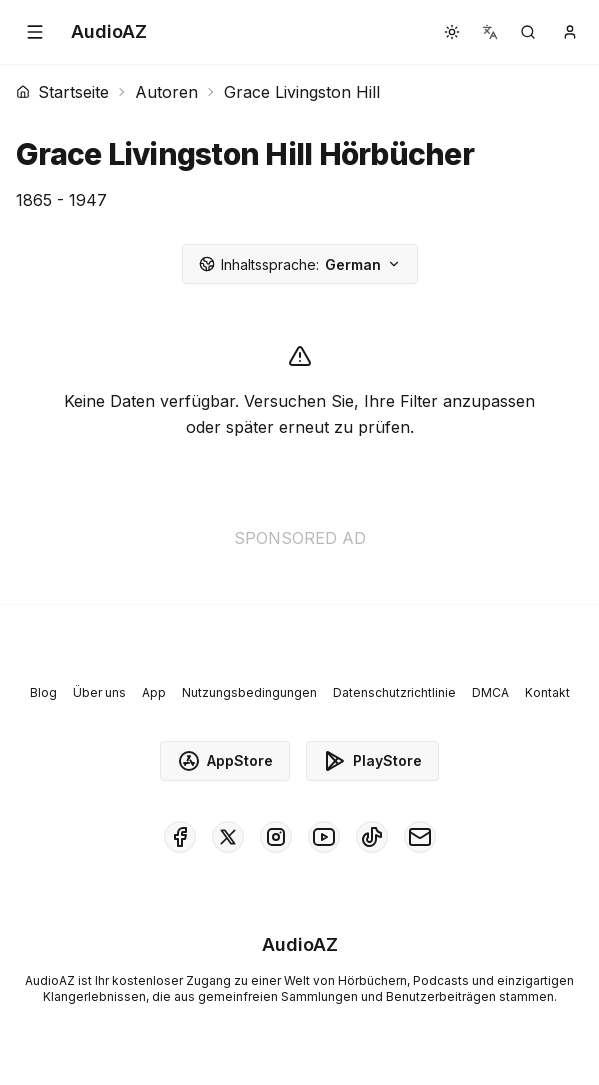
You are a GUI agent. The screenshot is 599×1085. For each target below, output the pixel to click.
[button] (35, 32)
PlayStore (372, 761)
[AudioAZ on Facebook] (180, 837)
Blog (43, 692)
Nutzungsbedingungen (249, 692)
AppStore (225, 761)
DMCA (490, 692)
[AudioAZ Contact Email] (420, 837)
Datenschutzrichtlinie (394, 692)
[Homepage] (109, 32)
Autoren (166, 92)
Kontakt (547, 692)
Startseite (62, 92)
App (154, 692)
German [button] (300, 264)
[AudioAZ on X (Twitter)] (228, 837)
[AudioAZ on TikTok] (372, 837)
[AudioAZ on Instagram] (276, 837)
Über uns (99, 692)
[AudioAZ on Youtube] (324, 837)
